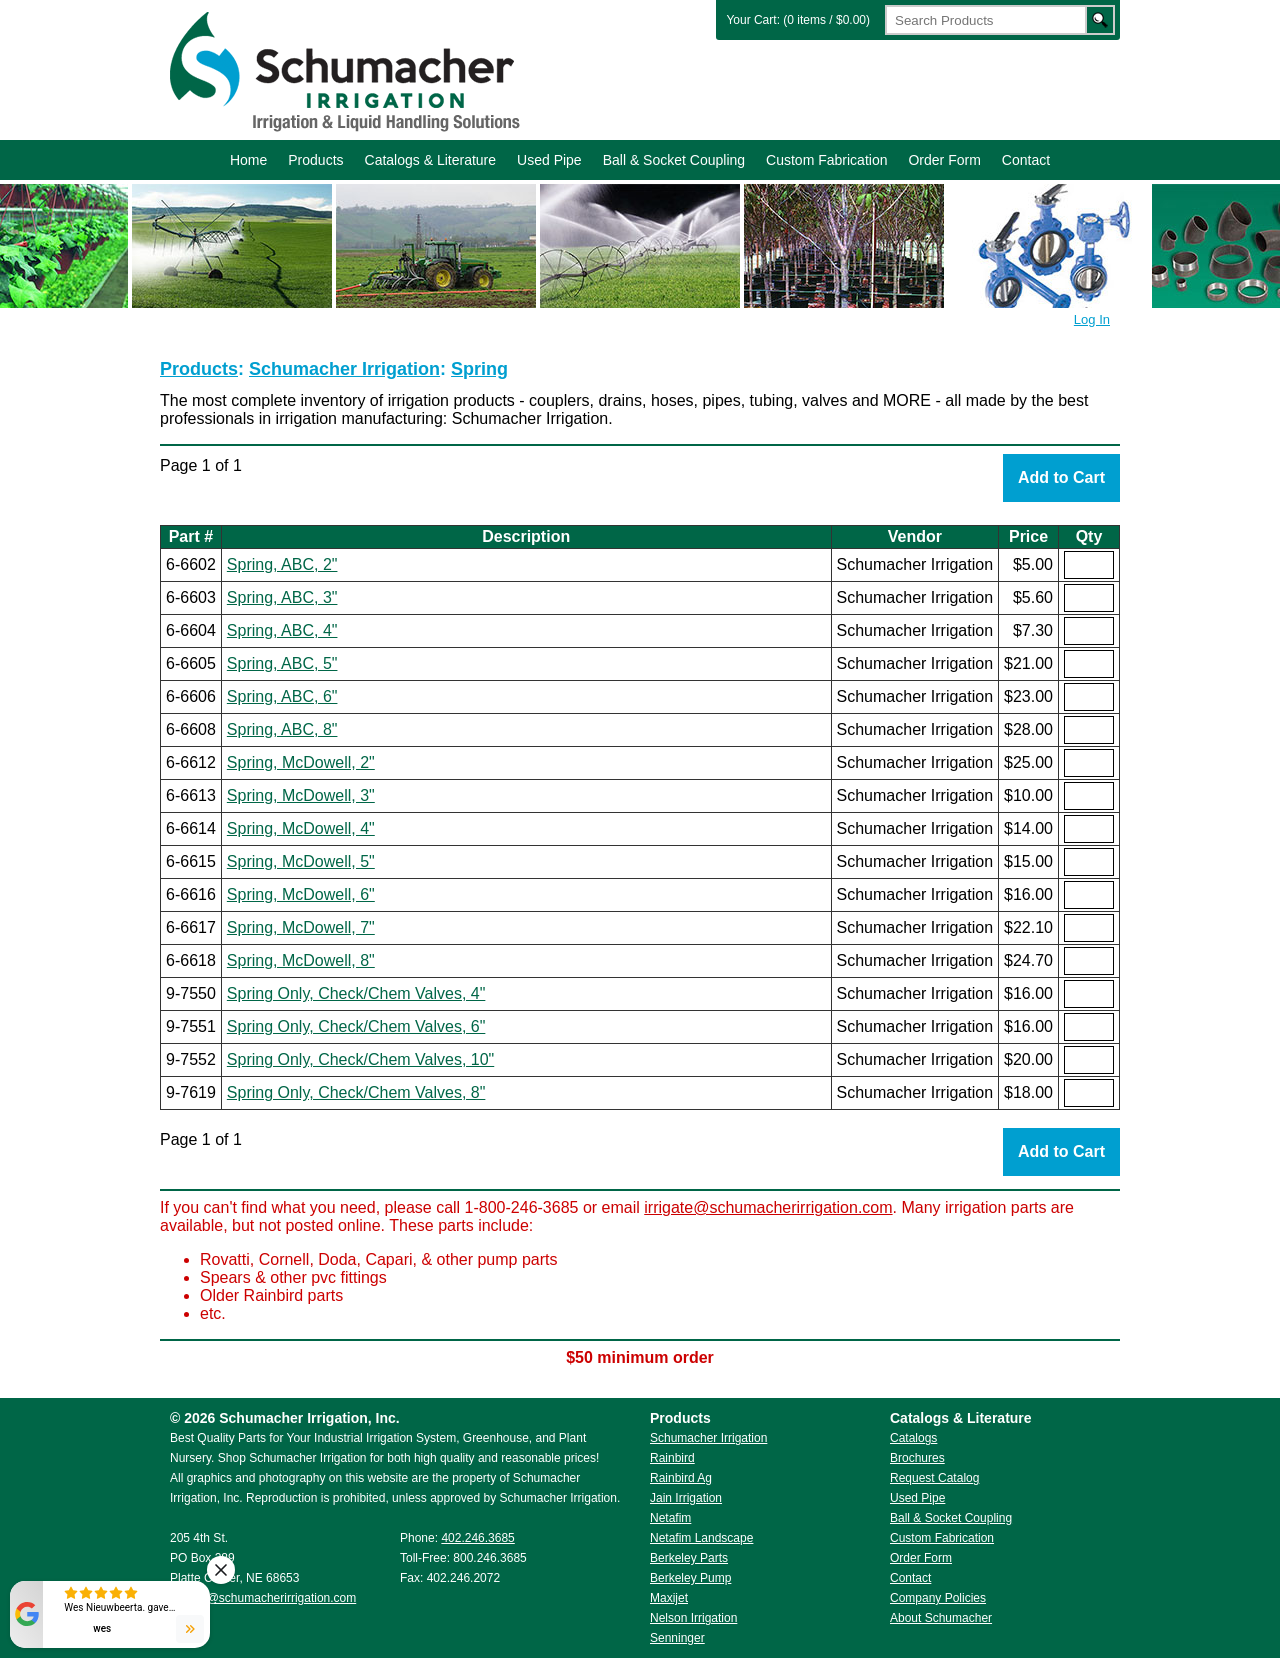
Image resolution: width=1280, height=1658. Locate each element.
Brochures (917, 1458)
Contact (1026, 160)
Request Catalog (934, 1478)
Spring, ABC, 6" (282, 696)
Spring (479, 369)
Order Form (944, 160)
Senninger (677, 1638)
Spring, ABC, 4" (282, 630)
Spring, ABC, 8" (282, 729)
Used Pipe (549, 160)
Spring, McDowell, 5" (301, 861)
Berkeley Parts (689, 1558)
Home (248, 160)
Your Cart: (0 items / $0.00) (798, 20)
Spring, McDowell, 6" (301, 894)
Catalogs (913, 1438)
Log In (1092, 319)
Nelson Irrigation (693, 1618)
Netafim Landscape (701, 1538)
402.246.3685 (477, 1538)
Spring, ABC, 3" (282, 597)
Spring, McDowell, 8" (301, 960)
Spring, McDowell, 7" (301, 927)
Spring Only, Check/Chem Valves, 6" (356, 1026)
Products (315, 160)
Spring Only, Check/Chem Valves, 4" (356, 993)
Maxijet (669, 1598)
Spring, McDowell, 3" (301, 795)
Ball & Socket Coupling (674, 160)
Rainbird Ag (681, 1478)
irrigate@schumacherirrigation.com (768, 1207)
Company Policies (938, 1598)
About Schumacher (941, 1618)
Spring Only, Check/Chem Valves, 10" (360, 1059)
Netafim (670, 1518)
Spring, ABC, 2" (282, 564)
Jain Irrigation (686, 1498)
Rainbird (672, 1458)
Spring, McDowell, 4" (301, 828)
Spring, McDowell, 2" (301, 762)
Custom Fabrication (826, 160)
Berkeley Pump (690, 1578)
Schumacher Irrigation (342, 70)
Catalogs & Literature (431, 160)
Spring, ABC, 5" (282, 663)
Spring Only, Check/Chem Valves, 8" (356, 1092)
